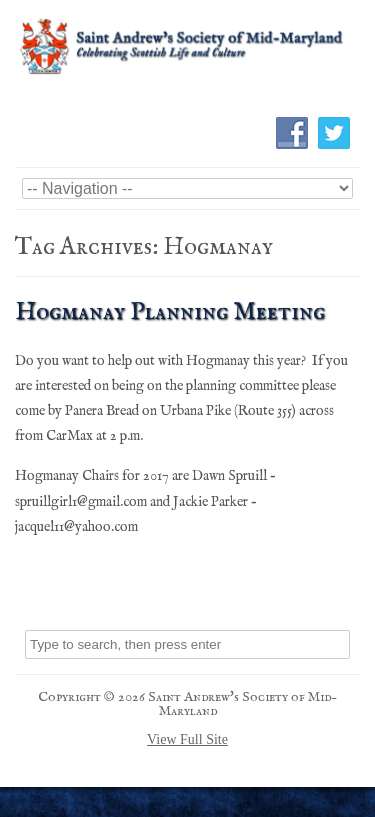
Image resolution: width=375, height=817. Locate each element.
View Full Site (187, 739)
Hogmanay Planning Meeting (170, 312)
